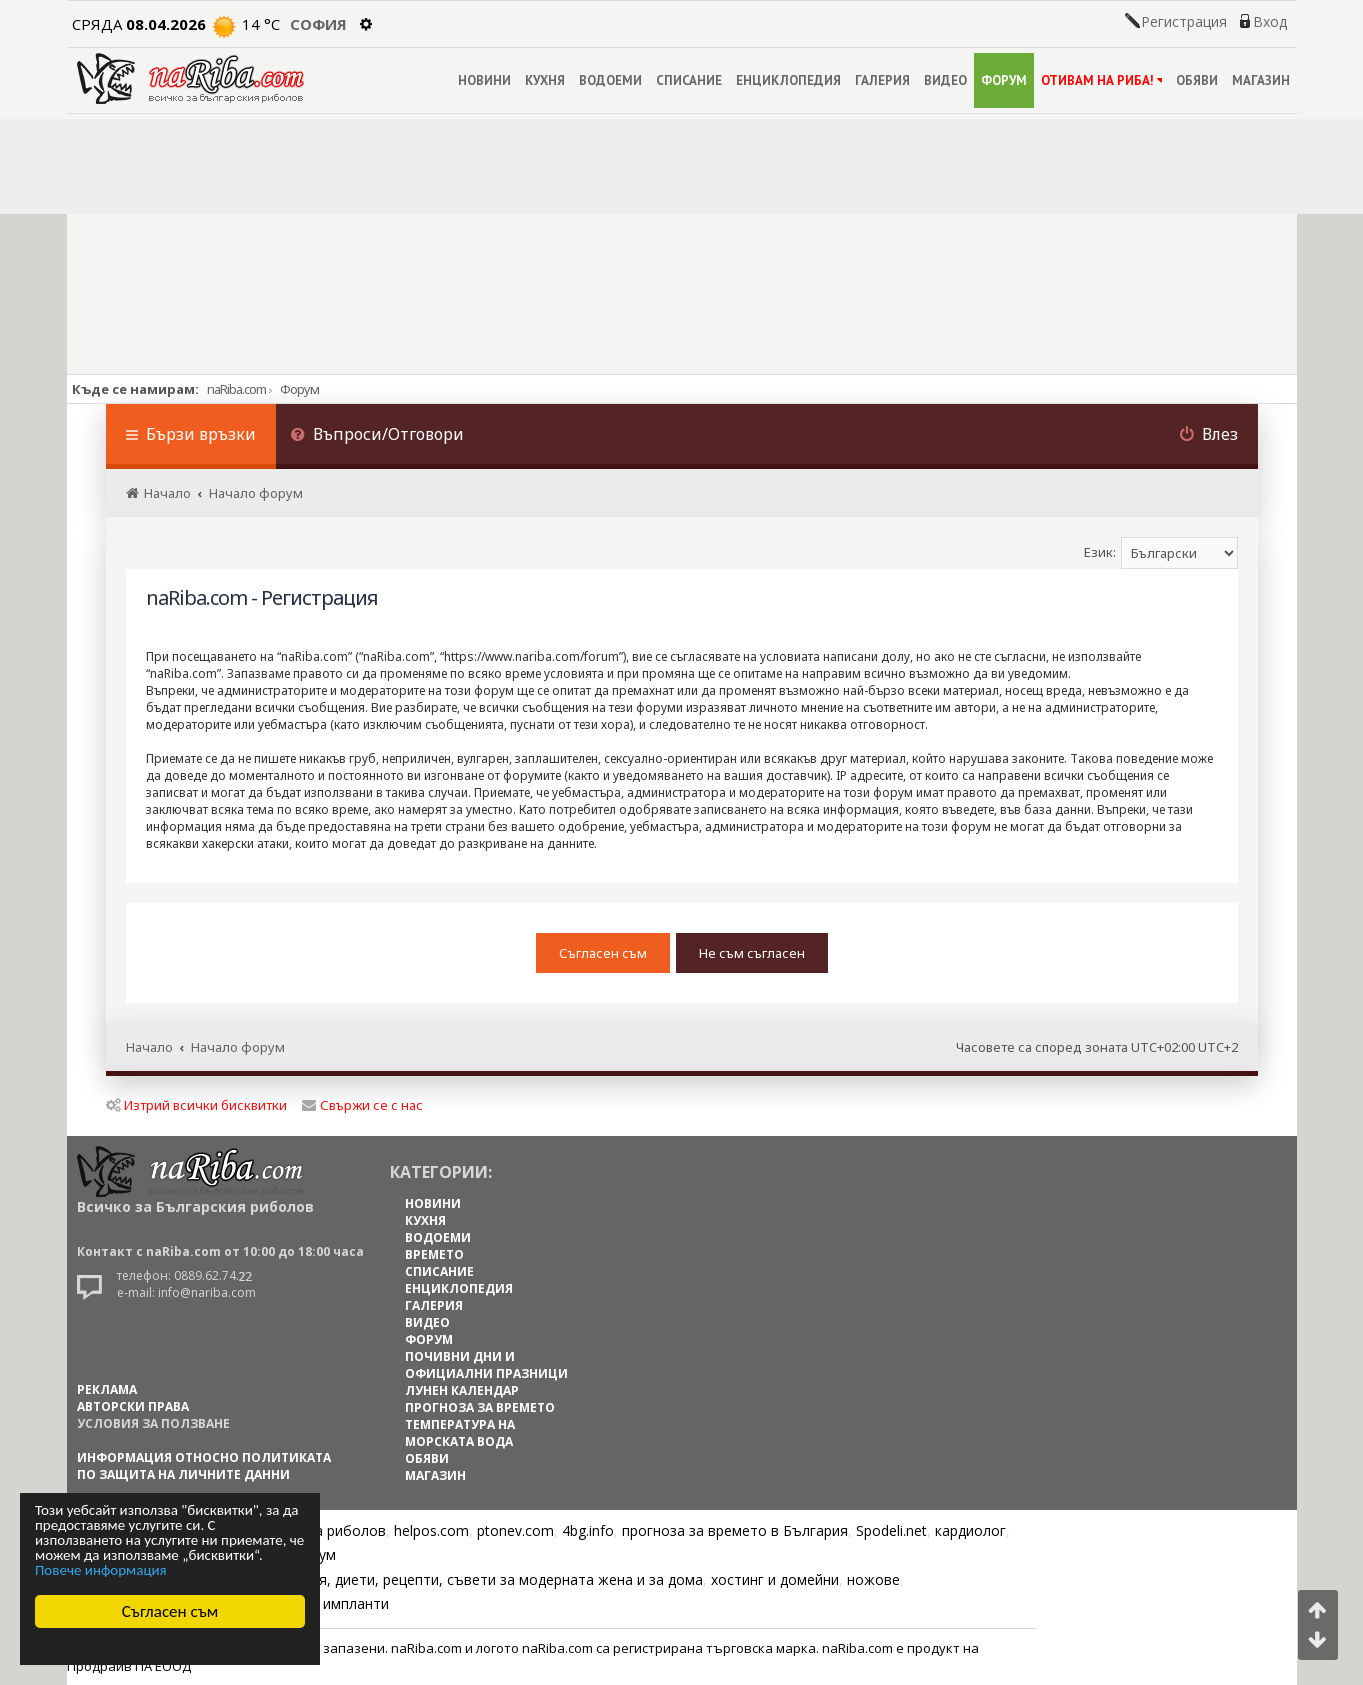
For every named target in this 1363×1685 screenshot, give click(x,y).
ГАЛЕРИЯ (882, 80)
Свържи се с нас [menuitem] (362, 1105)
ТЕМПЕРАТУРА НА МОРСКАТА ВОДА (460, 1433)
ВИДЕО (945, 80)
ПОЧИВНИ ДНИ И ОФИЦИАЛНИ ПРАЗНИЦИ (486, 1365)
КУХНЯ (545, 80)
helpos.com (431, 1530)
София (318, 24)
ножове (873, 1579)
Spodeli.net (891, 1530)
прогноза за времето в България (735, 1530)
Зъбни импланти (332, 1603)
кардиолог (970, 1530)
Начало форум (238, 1047)
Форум (299, 389)
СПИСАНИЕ (689, 80)
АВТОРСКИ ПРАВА (133, 1406)
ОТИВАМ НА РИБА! (1101, 80)
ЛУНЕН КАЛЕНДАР (462, 1390)
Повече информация (101, 1570)
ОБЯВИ (1197, 80)
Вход (1270, 22)
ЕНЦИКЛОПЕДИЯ (788, 80)
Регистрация (1184, 22)
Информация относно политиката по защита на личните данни (204, 1466)
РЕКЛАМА (107, 1389)
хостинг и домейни (775, 1579)
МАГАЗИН (1261, 80)
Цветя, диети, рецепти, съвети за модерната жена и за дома (493, 1579)
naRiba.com (236, 389)
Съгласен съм (170, 1611)
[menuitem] (378, 436)
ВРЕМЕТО (434, 1254)
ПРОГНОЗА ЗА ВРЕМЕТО (480, 1407)
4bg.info (588, 1530)
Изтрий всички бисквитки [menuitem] (196, 1105)
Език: (1100, 552)
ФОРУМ (1004, 80)
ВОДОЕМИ (610, 80)
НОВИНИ (484, 80)
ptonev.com (515, 1530)
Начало (149, 1047)
